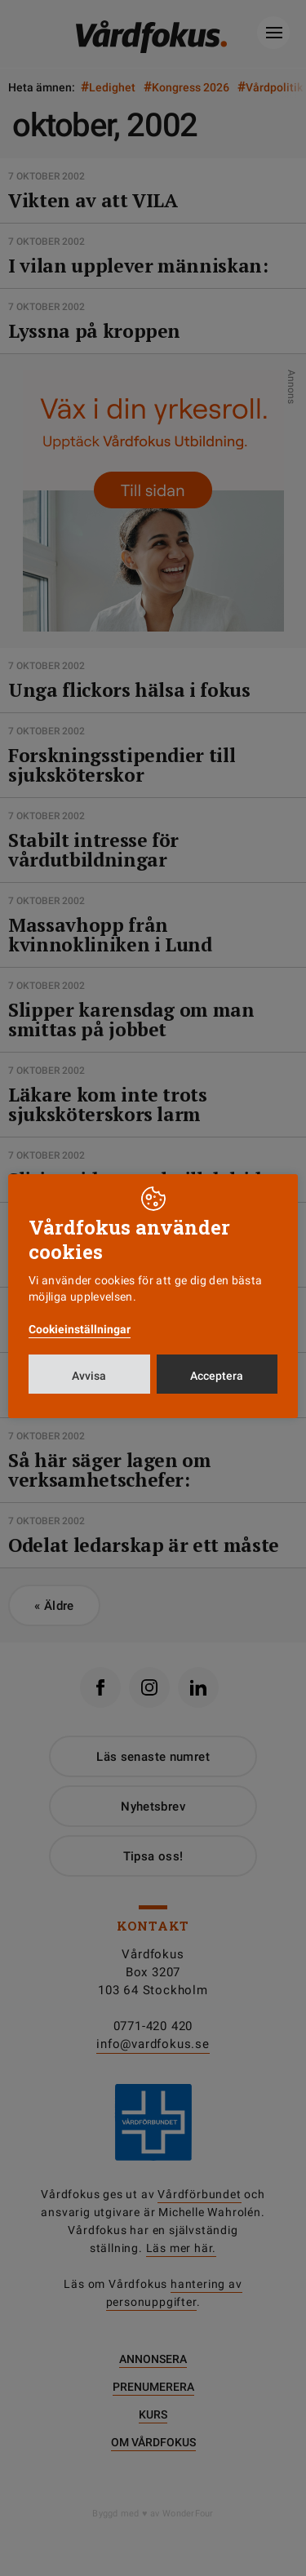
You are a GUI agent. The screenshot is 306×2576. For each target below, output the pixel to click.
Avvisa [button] (89, 1375)
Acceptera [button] (216, 1375)
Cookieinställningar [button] (80, 1329)
